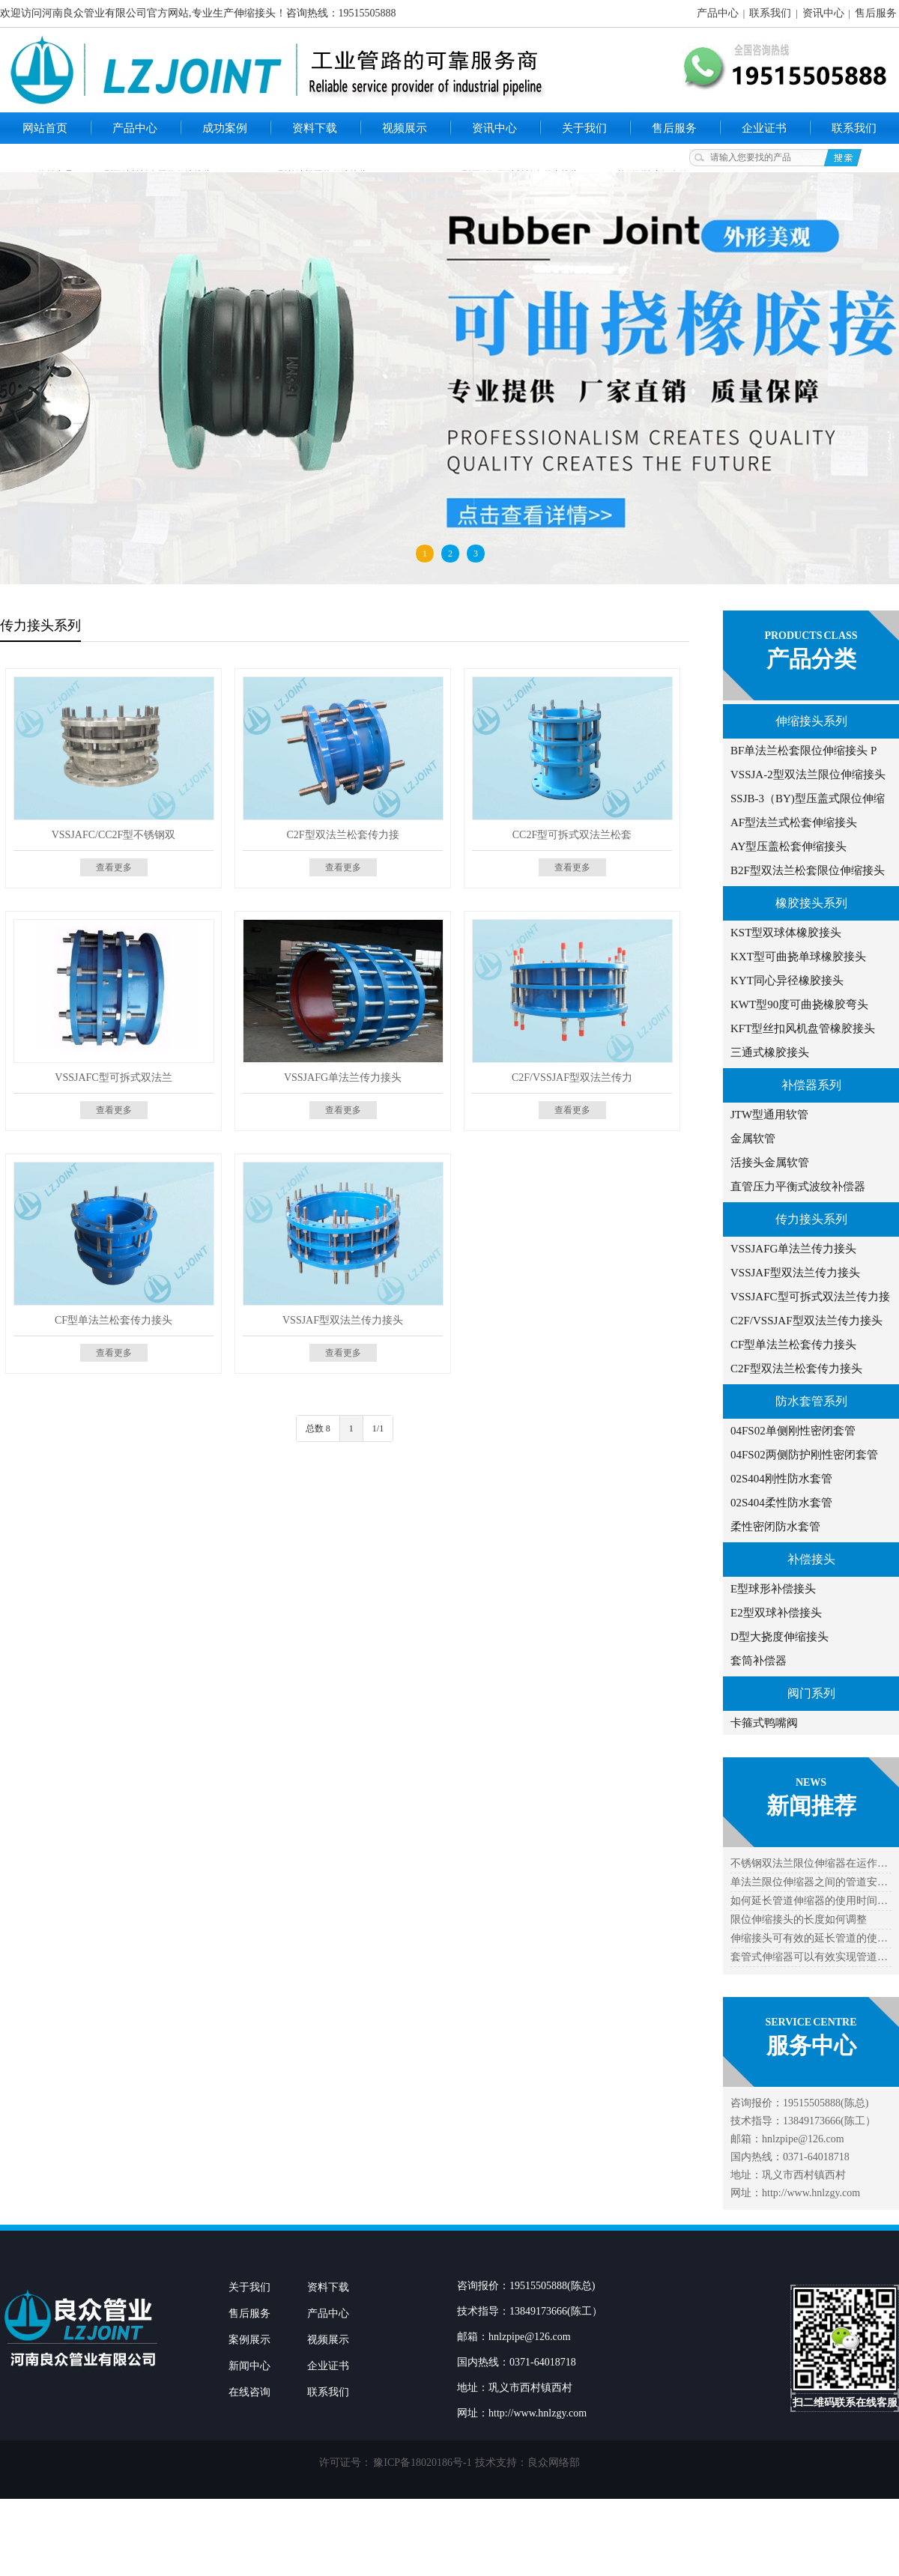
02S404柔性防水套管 (781, 1503)
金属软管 (752, 1139)
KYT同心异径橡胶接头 (787, 981)
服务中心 (811, 2045)
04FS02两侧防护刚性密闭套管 (804, 1455)
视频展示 (404, 128)
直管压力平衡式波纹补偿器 (797, 1186)
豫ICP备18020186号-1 (422, 2462)
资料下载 (314, 128)
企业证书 (764, 128)
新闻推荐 (811, 1805)
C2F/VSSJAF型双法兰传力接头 (806, 1321)
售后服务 (876, 13)
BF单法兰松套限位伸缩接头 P (803, 751)
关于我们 (584, 128)
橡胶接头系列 (811, 903)
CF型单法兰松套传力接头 (793, 1345)
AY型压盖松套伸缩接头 (788, 846)
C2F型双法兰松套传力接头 (796, 1369)
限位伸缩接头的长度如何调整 (798, 1919)
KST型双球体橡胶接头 (785, 933)
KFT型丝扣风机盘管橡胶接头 (802, 1028)
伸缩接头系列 (811, 721)
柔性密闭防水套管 (775, 1527)
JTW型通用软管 (769, 1115)
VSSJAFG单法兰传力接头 (793, 1249)
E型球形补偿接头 (773, 1589)
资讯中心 (823, 13)
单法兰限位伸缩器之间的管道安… (809, 1882)
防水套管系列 (811, 1401)
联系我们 (770, 13)
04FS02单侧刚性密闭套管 (793, 1431)
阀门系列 (811, 1693)
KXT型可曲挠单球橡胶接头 (798, 957)
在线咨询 (249, 2392)
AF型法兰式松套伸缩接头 (793, 822)
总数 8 (318, 1428)
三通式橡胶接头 (769, 1052)
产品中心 (718, 13)
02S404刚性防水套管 (781, 1479)
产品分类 (811, 658)
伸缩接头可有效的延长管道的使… (809, 1938)
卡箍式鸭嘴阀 (764, 1723)
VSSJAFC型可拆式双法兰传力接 (810, 1297)
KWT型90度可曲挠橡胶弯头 (799, 1004)
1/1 (378, 1428)
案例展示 (249, 2339)
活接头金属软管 (769, 1163)
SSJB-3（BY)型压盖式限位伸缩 (807, 798)
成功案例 (224, 128)
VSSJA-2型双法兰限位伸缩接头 (808, 775)
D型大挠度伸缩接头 (779, 1637)
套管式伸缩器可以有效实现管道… (809, 1957)
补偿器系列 (811, 1085)
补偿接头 (811, 1559)
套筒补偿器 (758, 1661)
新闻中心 (249, 2366)
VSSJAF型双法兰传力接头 (795, 1273)
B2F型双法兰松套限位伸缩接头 (807, 870)
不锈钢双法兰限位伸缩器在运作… (809, 1863)
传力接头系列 (811, 1219)
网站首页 (44, 128)
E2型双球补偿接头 (776, 1613)
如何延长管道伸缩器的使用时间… (809, 1900)
